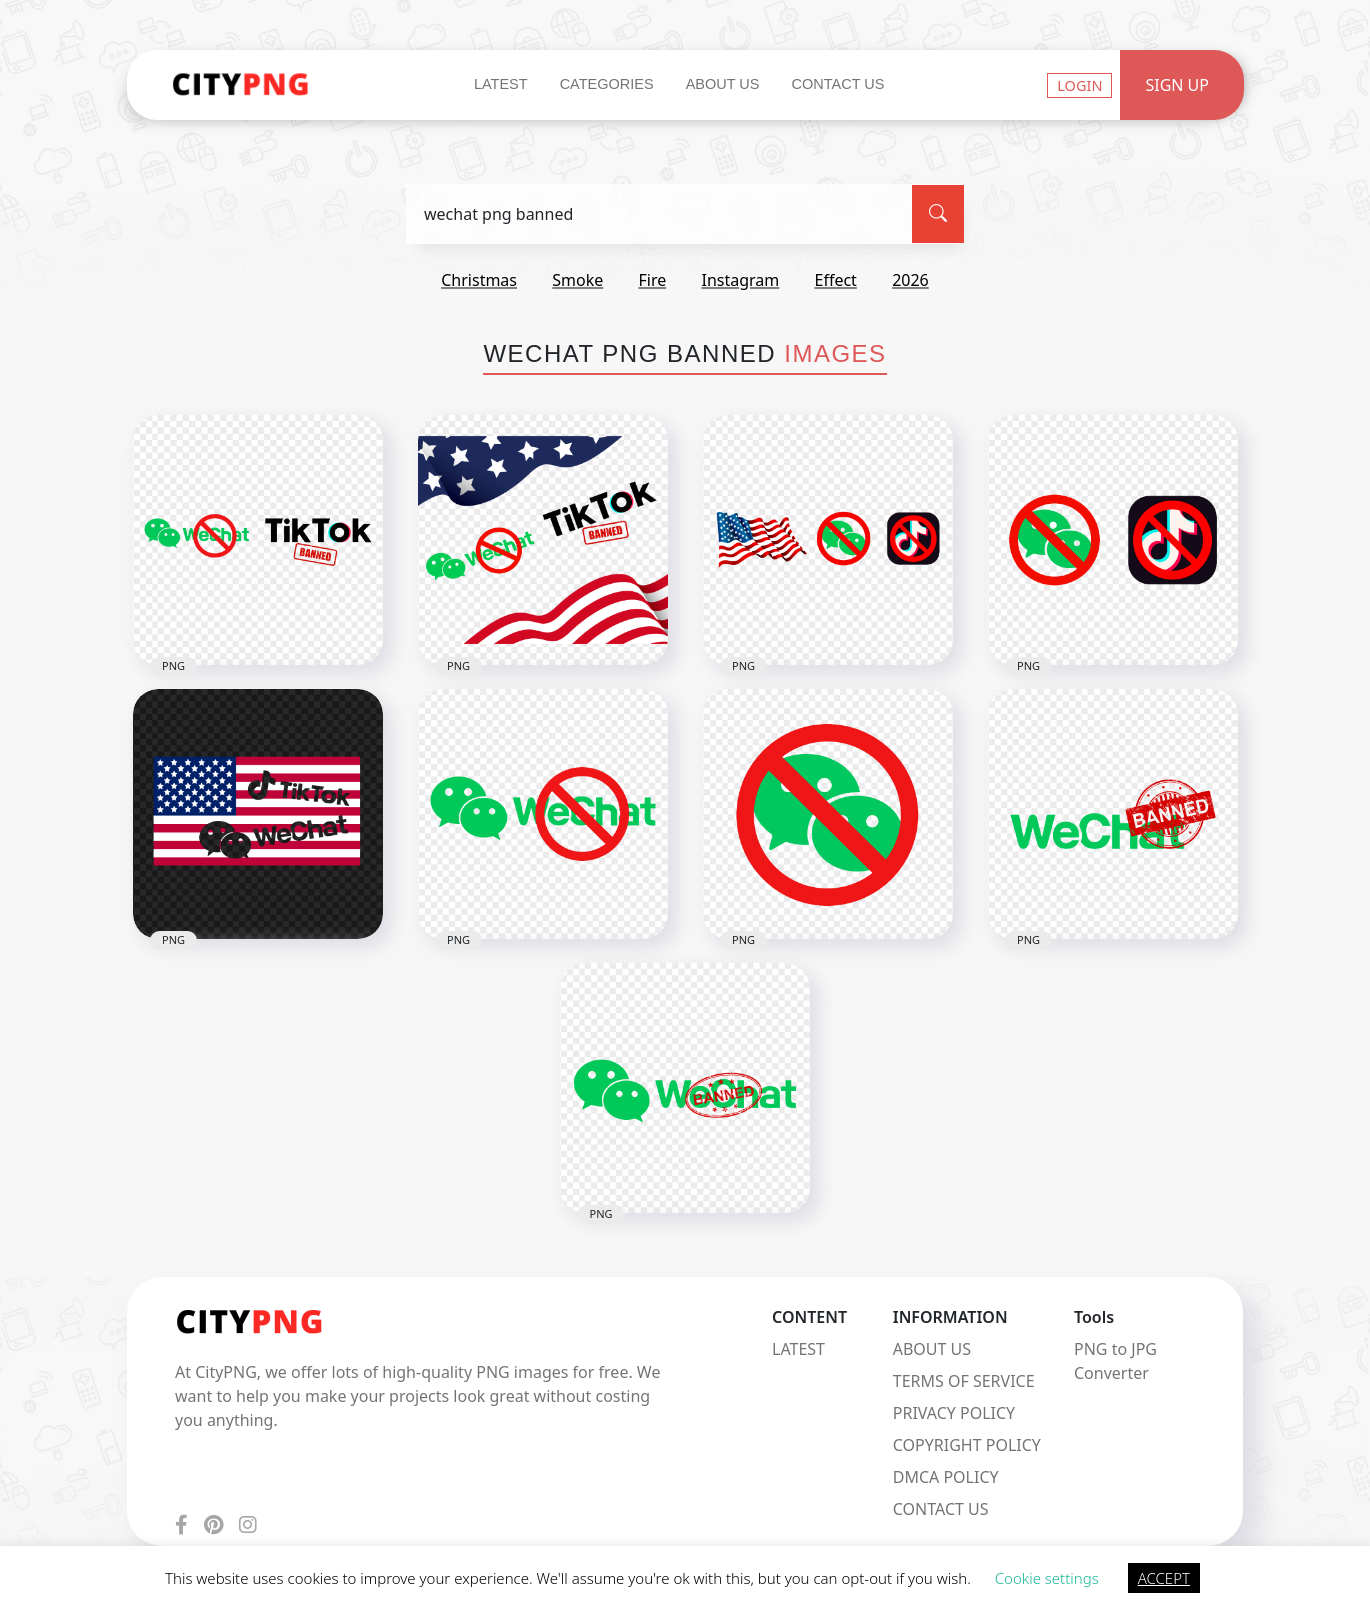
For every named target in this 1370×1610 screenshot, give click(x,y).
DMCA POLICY (946, 1477)
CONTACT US (941, 1509)
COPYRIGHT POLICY (967, 1445)
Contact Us (837, 84)
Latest (501, 84)
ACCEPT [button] (1164, 1578)
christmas (479, 280)
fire (652, 280)
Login (1079, 85)
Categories (607, 84)
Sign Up (1177, 85)
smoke (577, 280)
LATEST (798, 1349)
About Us (723, 84)
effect (836, 280)
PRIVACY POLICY (954, 1413)
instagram (740, 280)
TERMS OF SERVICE (964, 1381)
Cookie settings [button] (1047, 1578)
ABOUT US (932, 1349)
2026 (910, 280)
